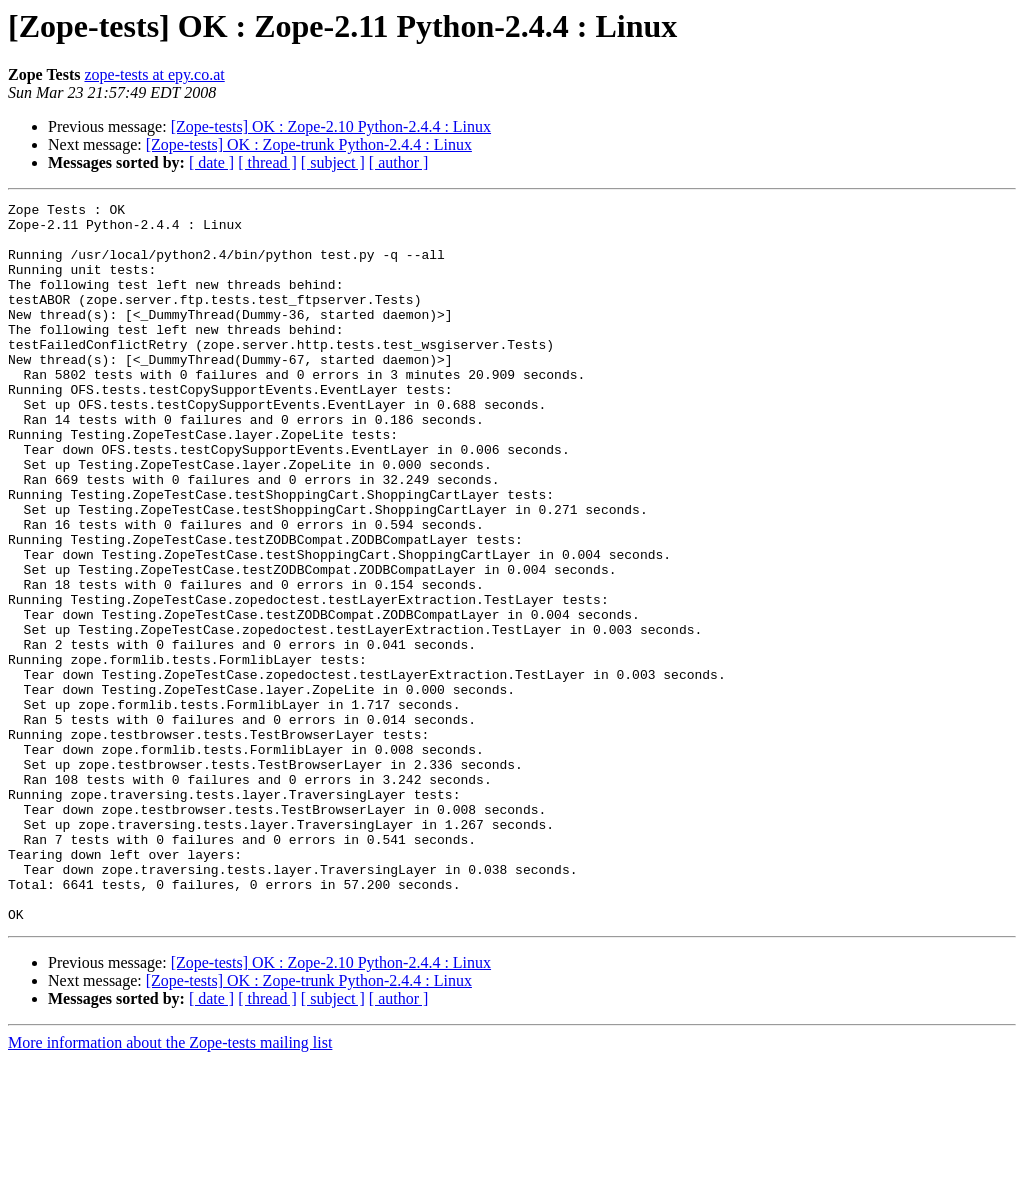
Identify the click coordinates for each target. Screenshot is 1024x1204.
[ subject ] (333, 162)
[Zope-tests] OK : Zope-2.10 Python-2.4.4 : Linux (331, 126)
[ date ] (211, 162)
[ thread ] (267, 162)
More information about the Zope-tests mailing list (170, 1186)
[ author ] (399, 162)
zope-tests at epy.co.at (154, 74)
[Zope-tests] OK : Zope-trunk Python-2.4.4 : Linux (309, 144)
